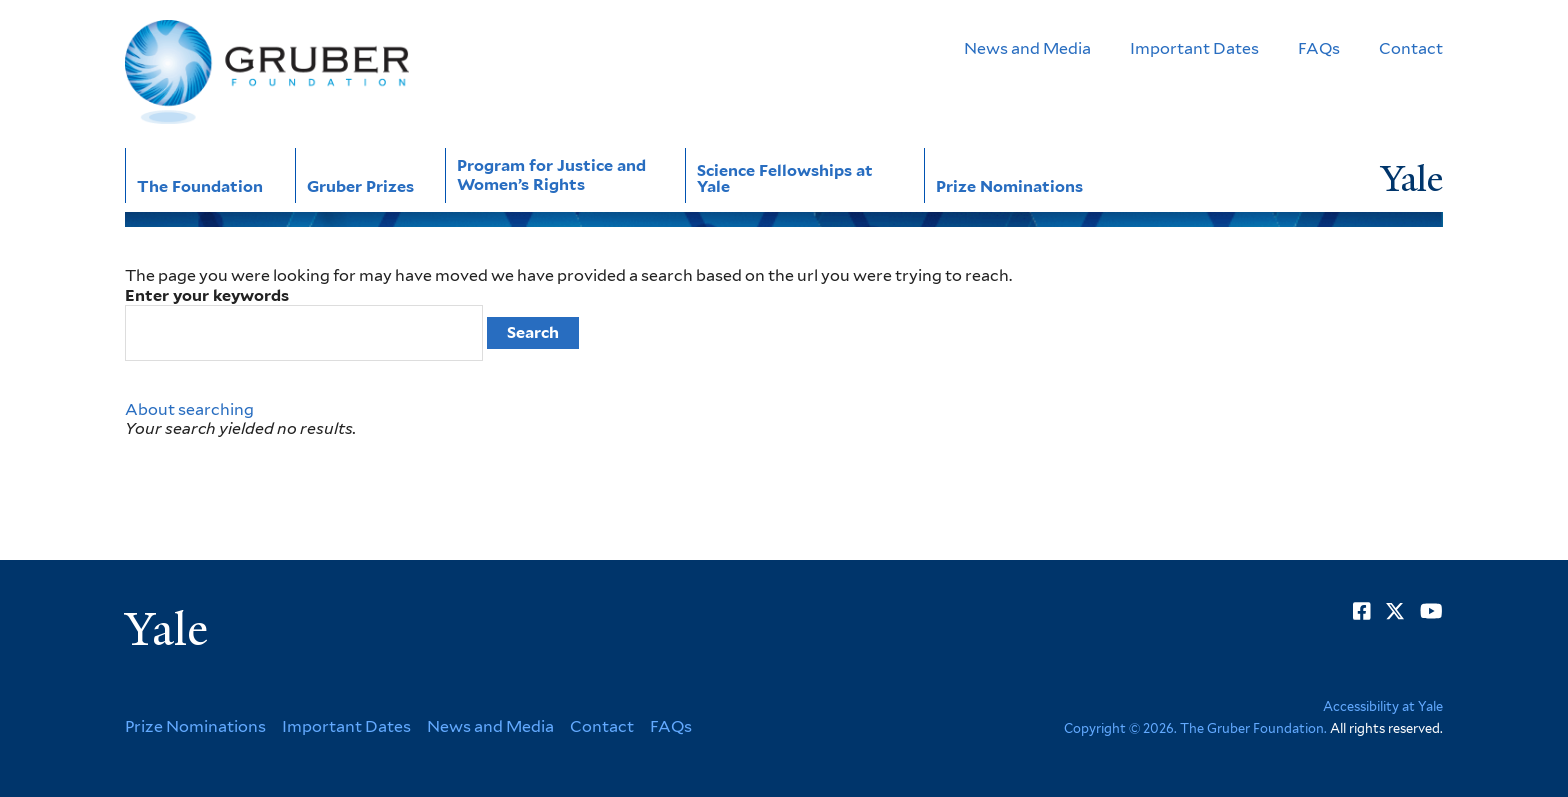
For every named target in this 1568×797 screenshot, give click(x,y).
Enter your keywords (207, 295)
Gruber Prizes (360, 186)
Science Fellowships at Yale (785, 178)
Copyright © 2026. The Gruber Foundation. (1195, 728)
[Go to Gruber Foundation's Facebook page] (1362, 611)
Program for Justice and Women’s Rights (551, 175)
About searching (189, 409)
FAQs (1319, 48)
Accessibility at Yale (1383, 706)
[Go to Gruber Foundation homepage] (267, 72)
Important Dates (1194, 48)
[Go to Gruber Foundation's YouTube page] (1431, 611)
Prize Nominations (1009, 186)
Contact (1411, 48)
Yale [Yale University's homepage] (166, 630)
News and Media (1027, 48)
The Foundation (200, 186)
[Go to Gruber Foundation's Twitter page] (1395, 611)
